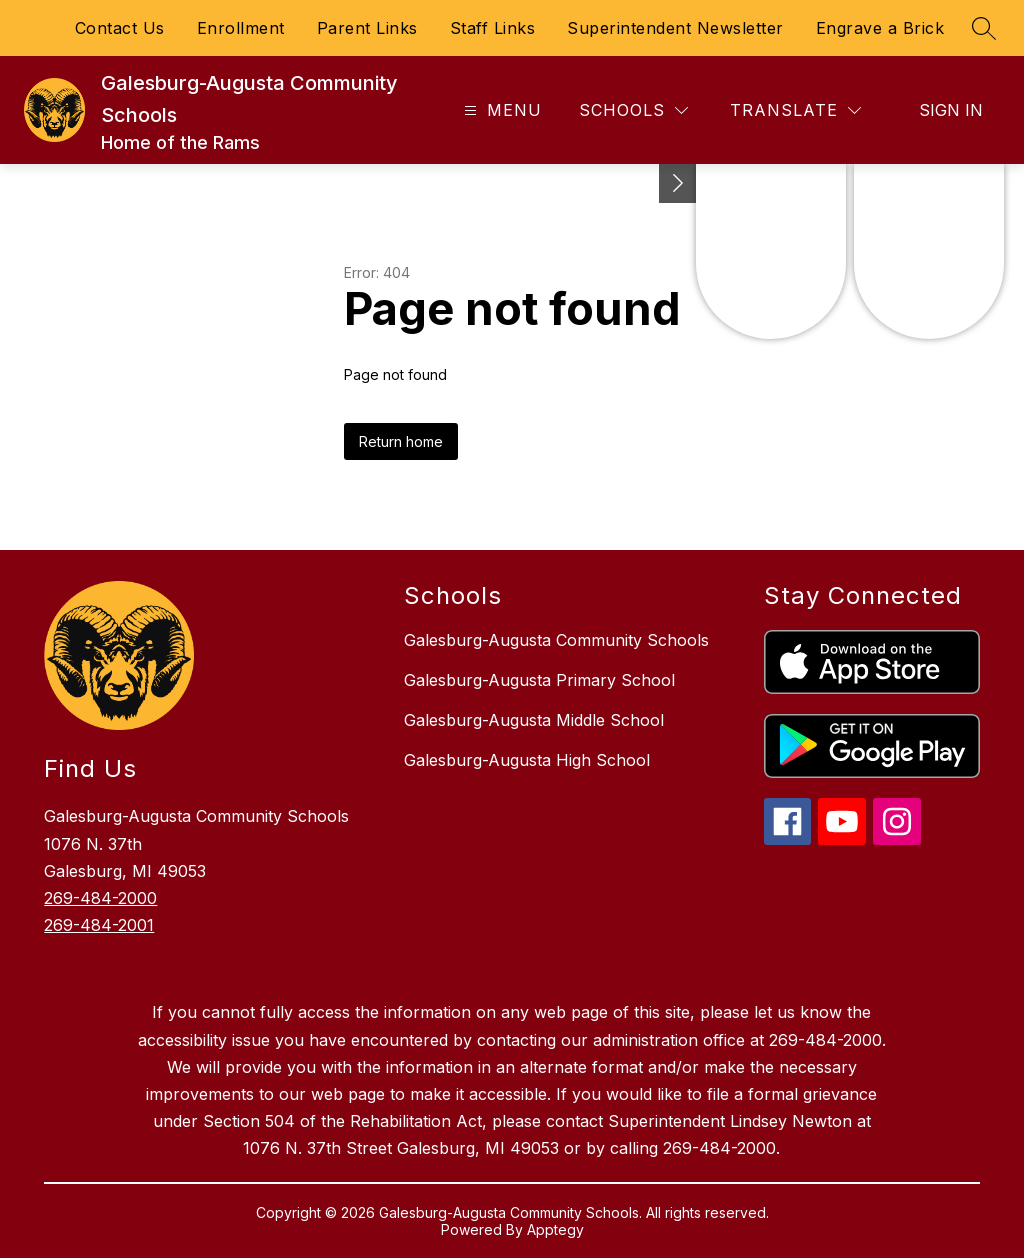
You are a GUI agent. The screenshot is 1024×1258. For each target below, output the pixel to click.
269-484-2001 (99, 925)
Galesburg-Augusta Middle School (534, 720)
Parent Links (367, 28)
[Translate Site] (795, 110)
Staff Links (493, 28)
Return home (401, 441)
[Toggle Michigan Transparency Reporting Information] (678, 183)
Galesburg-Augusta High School (527, 760)
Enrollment (241, 28)
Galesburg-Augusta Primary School (539, 680)
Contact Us (120, 28)
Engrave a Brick (880, 28)
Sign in (951, 110)
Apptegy (555, 1229)
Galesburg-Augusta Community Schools (556, 640)
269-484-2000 (100, 898)
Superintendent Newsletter (675, 28)
